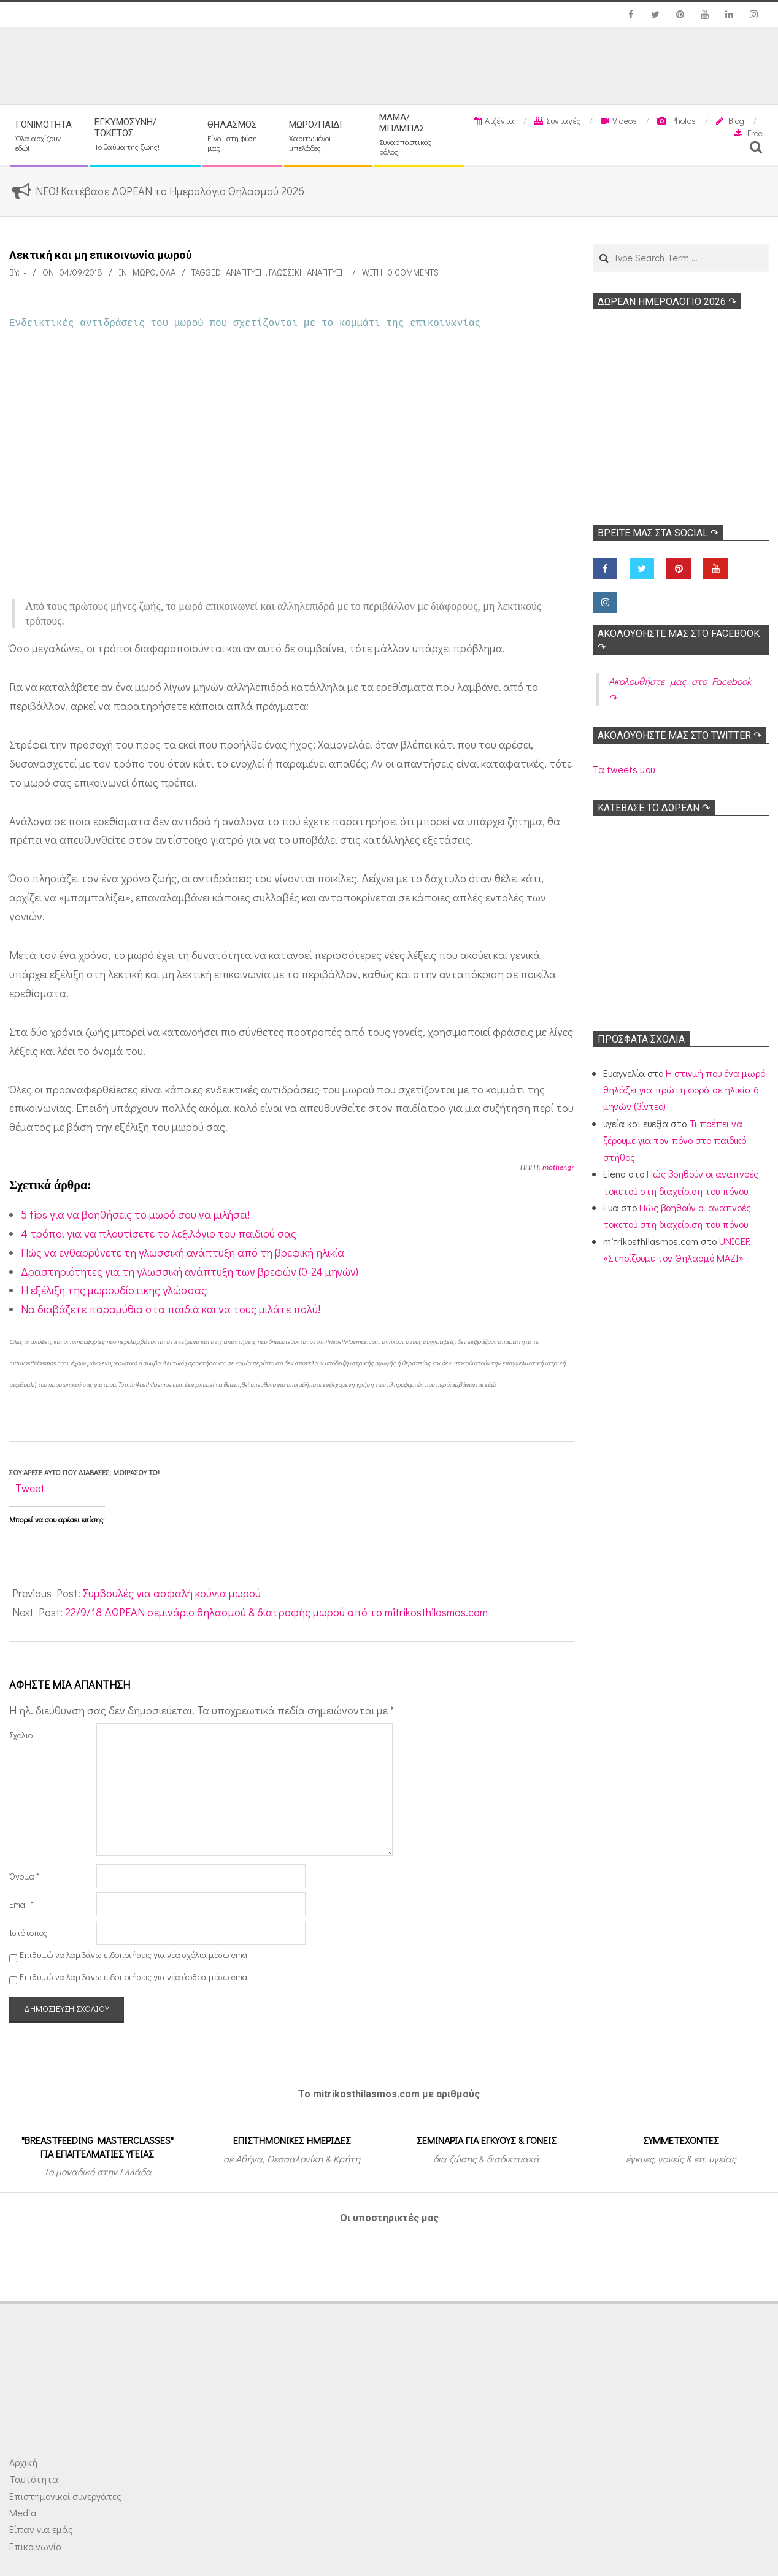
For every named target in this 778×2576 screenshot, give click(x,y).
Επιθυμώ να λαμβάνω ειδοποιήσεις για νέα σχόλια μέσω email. (136, 1955)
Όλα (167, 272)
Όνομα (24, 1876)
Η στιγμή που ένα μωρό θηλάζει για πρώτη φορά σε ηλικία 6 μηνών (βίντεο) (684, 1089)
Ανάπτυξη (245, 272)
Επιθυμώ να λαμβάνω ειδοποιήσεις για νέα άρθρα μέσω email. (136, 1977)
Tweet (30, 1488)
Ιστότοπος (28, 1932)
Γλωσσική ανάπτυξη (307, 272)
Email (21, 1904)
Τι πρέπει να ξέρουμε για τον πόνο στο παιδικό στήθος (674, 1140)
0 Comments (413, 272)
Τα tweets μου (624, 769)
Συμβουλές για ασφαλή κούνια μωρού (172, 1593)
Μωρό (144, 272)
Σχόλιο (21, 1735)
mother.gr (558, 1166)
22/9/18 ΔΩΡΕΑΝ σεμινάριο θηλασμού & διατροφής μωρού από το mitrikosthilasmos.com (276, 1612)
